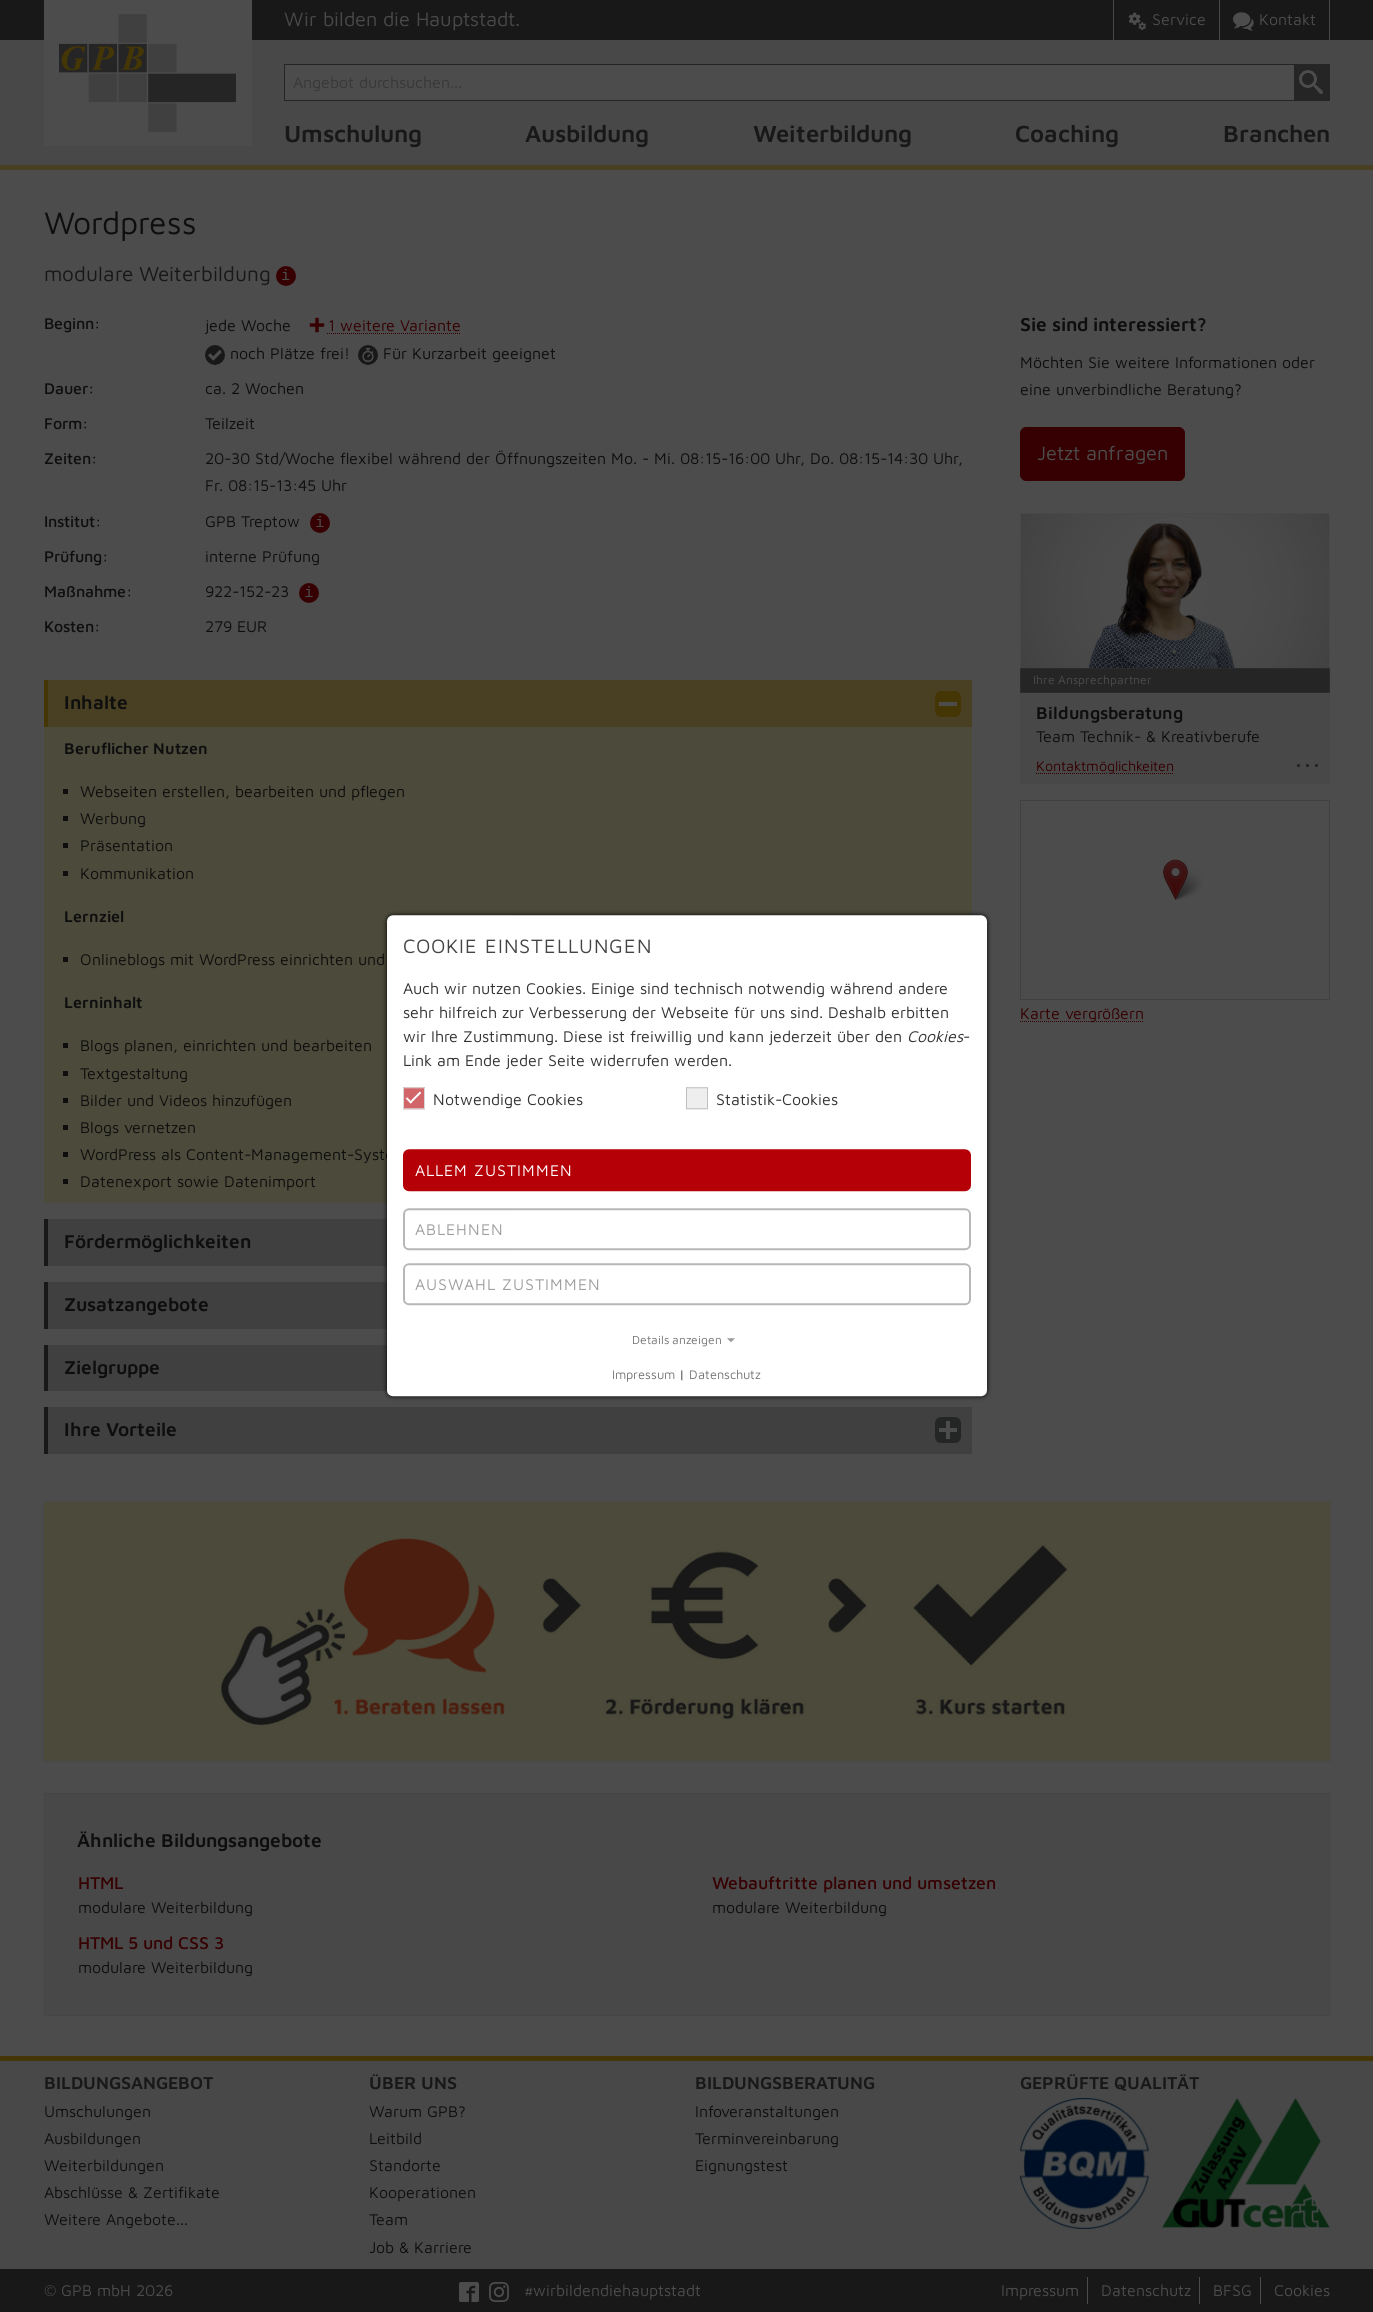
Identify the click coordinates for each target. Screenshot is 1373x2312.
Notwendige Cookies (493, 1098)
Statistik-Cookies (762, 1098)
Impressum (643, 1374)
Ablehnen (459, 1229)
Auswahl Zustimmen (508, 1284)
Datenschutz (725, 1374)
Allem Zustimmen (494, 1171)
